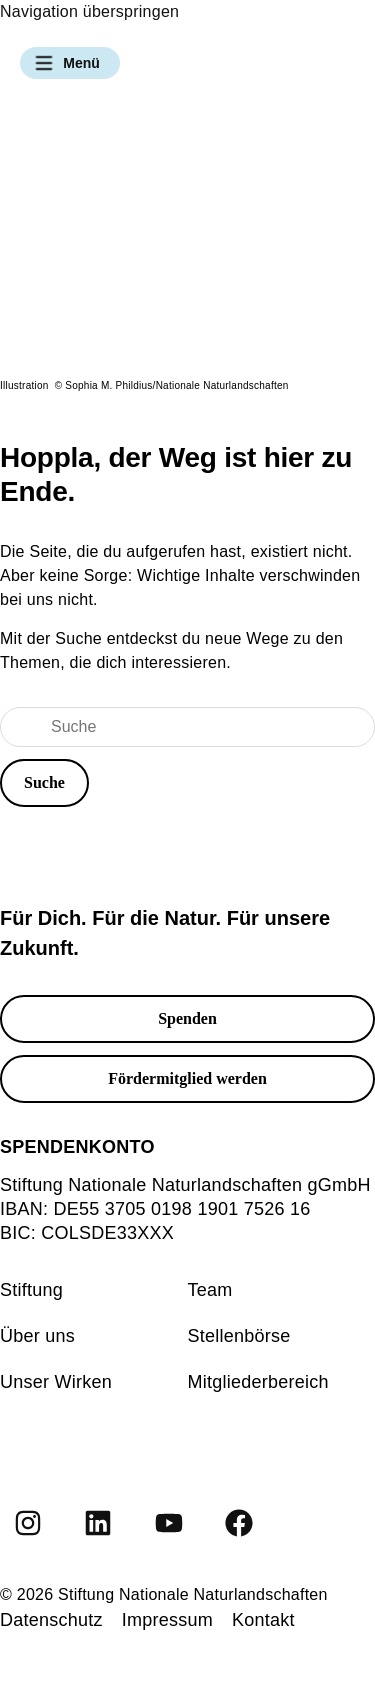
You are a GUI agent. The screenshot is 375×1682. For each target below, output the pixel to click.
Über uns (37, 1336)
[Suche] (187, 727)
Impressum (167, 1620)
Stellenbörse (239, 1336)
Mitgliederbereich (258, 1382)
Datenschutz (51, 1620)
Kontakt (263, 1620)
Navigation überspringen (89, 11)
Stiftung (31, 1290)
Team (210, 1290)
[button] (70, 63)
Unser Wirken (56, 1382)
